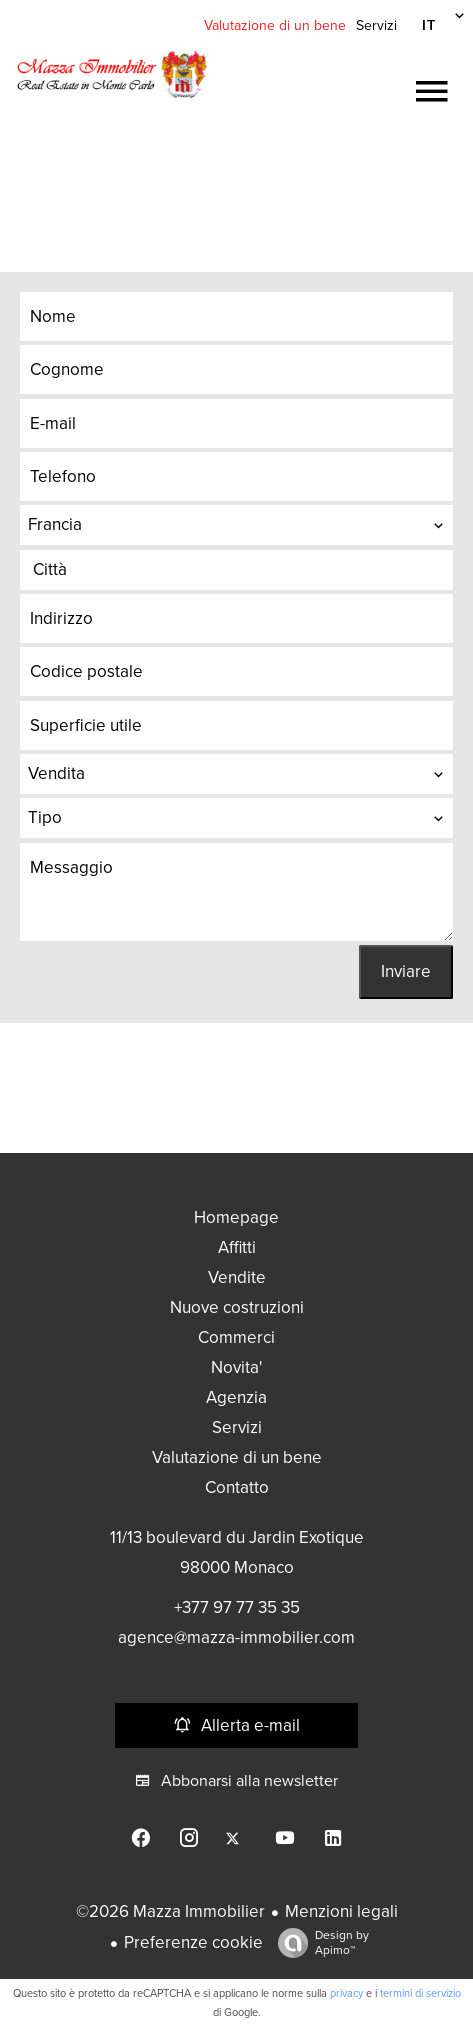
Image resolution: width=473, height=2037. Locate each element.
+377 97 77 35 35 (237, 1607)
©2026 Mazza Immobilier (170, 1911)
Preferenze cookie (193, 1942)
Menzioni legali (341, 1911)
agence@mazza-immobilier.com (236, 1637)
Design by (318, 1943)
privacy (346, 1993)
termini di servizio (420, 1993)
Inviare (406, 971)
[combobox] (236, 525)
